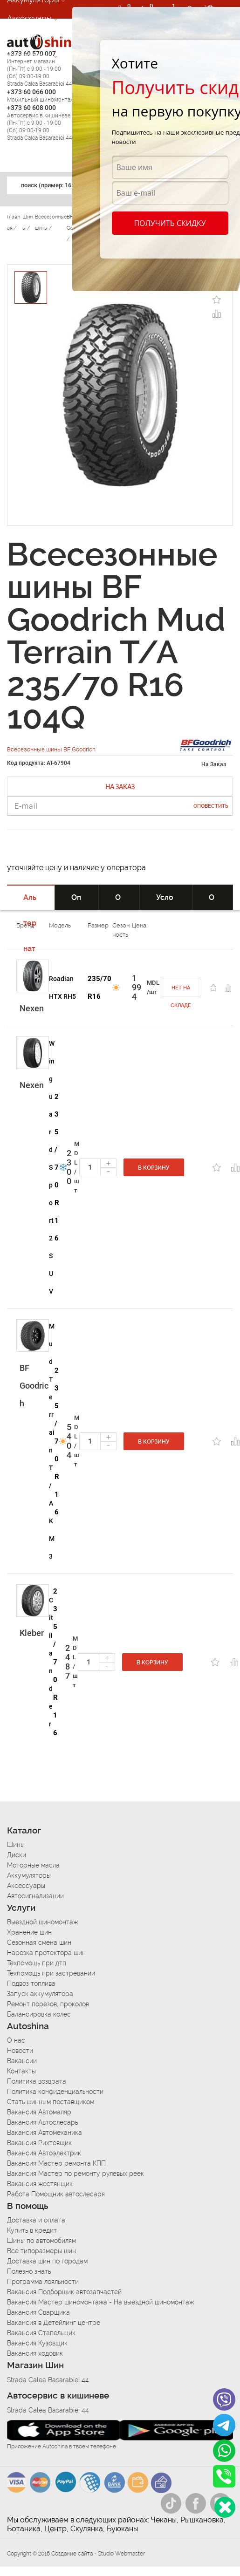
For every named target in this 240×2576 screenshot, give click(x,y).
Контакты (21, 2071)
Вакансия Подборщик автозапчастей (64, 2292)
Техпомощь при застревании (51, 1973)
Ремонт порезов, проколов (48, 2004)
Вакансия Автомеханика (44, 2132)
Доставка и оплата (36, 2220)
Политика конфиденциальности (55, 2091)
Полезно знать (29, 2271)
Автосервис (29, 55)
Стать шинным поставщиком (50, 2102)
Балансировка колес (39, 2014)
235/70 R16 (99, 988)
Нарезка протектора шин (46, 1952)
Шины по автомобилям (41, 2240)
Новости (20, 2050)
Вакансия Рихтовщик (39, 2143)
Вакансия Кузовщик (37, 2343)
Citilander (51, 1662)
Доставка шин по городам (47, 2261)
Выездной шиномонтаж (42, 1922)
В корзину (154, 1168)
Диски (16, 1855)
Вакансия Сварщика (38, 2312)
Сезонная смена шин (39, 1942)
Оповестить (210, 806)
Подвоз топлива (31, 1983)
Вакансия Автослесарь (42, 2122)
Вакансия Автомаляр (39, 2112)
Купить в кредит (32, 2230)
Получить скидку (170, 223)
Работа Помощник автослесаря (56, 2194)
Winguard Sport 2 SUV (52, 1167)
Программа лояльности (43, 2281)
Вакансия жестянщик (40, 2184)
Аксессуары (29, 18)
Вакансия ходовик (35, 2353)
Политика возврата (36, 2081)
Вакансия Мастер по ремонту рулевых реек (75, 2173)
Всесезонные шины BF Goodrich (51, 749)
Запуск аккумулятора (40, 1993)
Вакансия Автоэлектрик (44, 2153)
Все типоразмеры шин (41, 2251)
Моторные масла (33, 1865)
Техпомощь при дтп (36, 1963)
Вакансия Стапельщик (41, 2333)
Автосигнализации (41, 36)
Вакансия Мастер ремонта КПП (56, 2163)
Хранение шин (29, 1932)
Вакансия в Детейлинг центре (53, 2322)
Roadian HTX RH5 (62, 987)
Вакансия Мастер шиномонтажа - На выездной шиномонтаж (100, 2302)
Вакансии (22, 2061)
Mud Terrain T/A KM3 (52, 1441)
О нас (16, 2040)
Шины (16, 1844)
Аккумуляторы (29, 1875)
